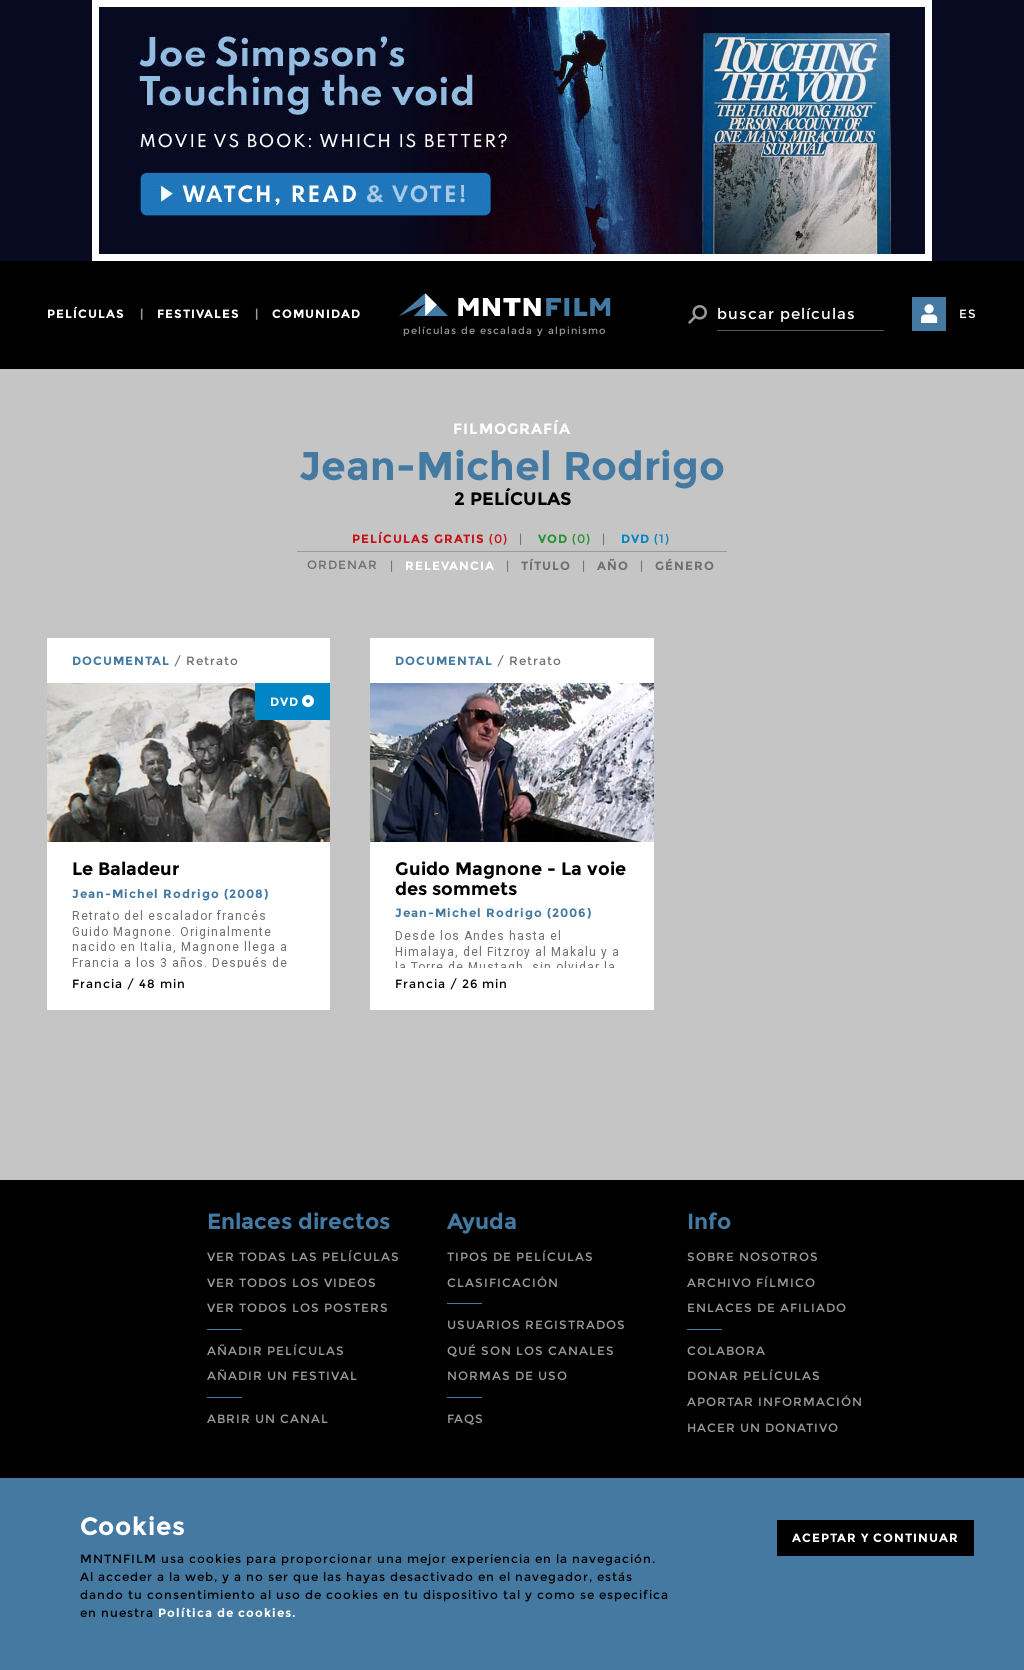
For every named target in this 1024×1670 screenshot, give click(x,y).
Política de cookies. (227, 1612)
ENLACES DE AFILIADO (767, 1307)
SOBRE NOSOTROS (753, 1256)
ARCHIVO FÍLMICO (751, 1282)
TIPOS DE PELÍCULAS (520, 1256)
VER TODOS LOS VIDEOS (292, 1282)
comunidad (316, 313)
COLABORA (726, 1350)
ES (968, 313)
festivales (198, 313)
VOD (564, 538)
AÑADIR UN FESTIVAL (282, 1375)
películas (86, 313)
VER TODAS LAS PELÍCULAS (303, 1256)
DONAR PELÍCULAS (754, 1375)
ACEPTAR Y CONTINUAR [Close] (875, 1537)
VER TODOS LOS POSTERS (298, 1307)
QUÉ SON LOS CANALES (531, 1350)
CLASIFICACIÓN (503, 1282)
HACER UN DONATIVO (763, 1427)
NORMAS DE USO (507, 1375)
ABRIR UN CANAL (268, 1418)
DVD (645, 538)
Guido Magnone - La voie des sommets (510, 879)
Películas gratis (430, 538)
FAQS (465, 1418)
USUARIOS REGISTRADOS (536, 1324)
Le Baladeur (125, 869)
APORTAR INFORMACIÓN (775, 1401)
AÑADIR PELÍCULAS (276, 1350)
